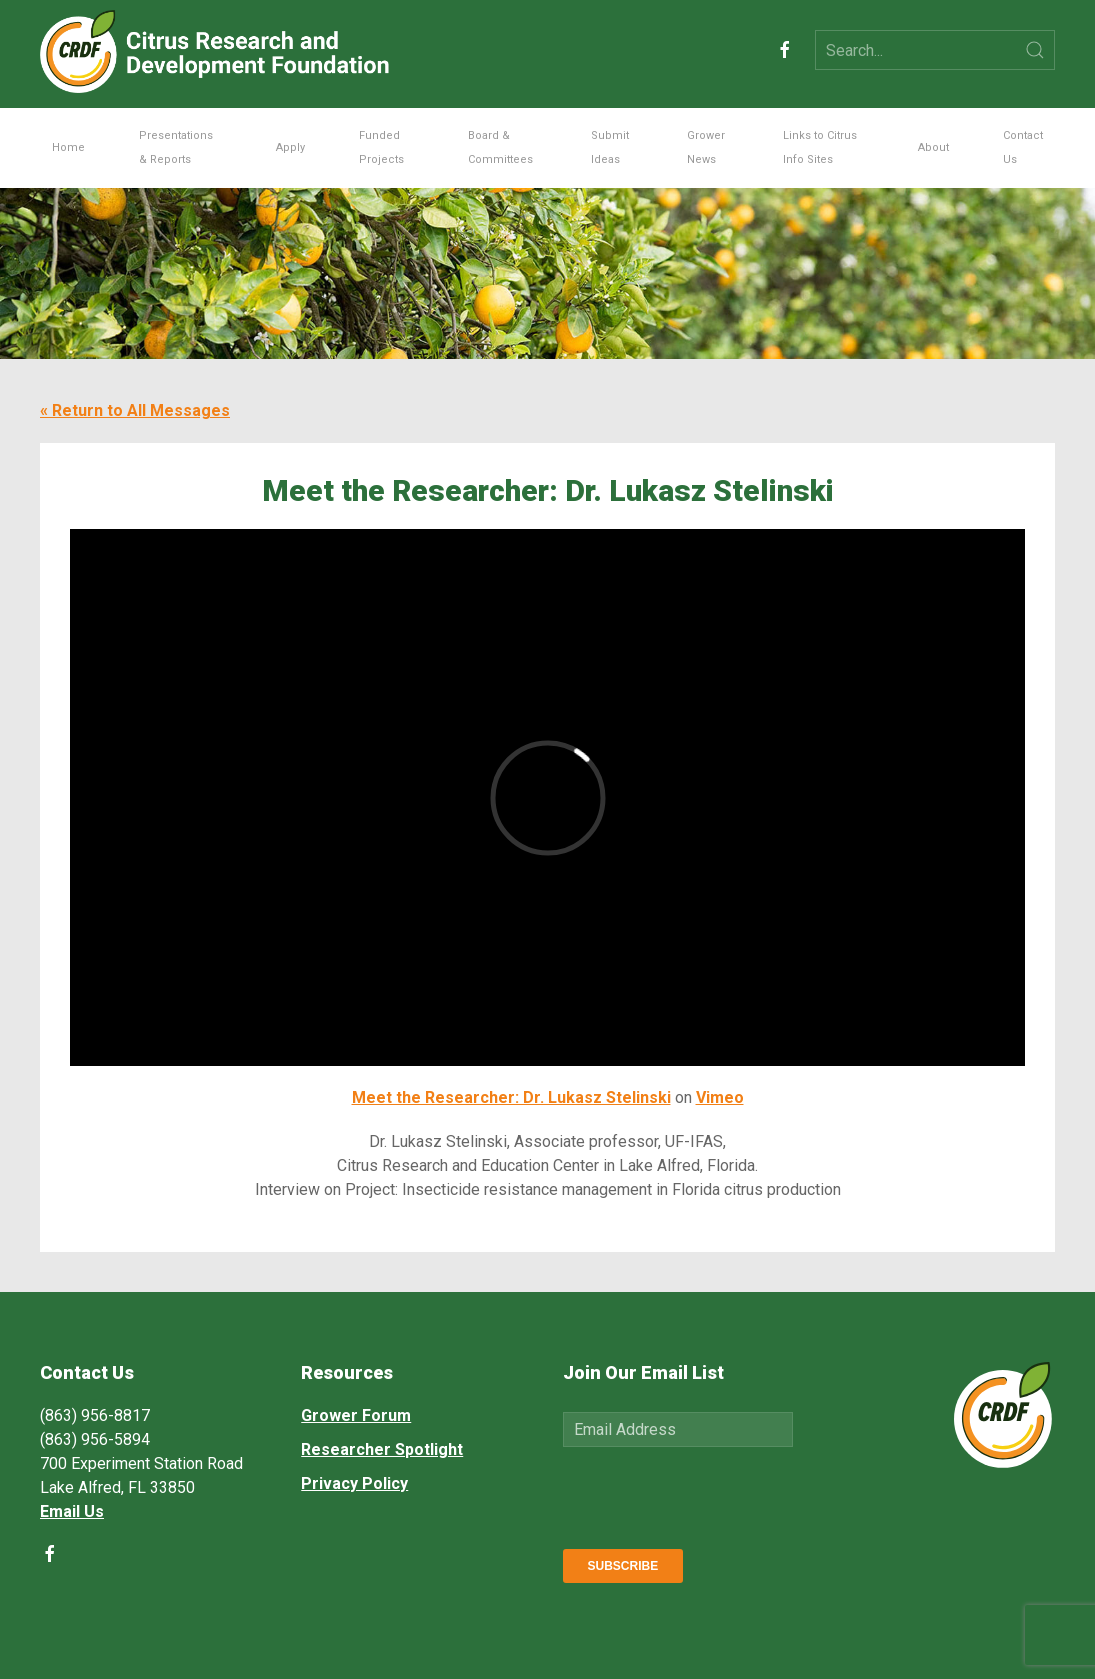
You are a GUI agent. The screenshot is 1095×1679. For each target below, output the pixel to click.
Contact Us (1023, 147)
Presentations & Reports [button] (176, 147)
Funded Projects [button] (381, 147)
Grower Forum (356, 1415)
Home (68, 147)
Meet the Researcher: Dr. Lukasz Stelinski (511, 1097)
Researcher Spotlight (382, 1449)
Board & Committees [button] (500, 147)
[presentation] (715, 1494)
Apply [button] (290, 147)
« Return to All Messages (135, 410)
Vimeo (720, 1097)
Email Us (72, 1511)
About (933, 147)
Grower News (706, 147)
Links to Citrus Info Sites (820, 147)
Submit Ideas (610, 147)
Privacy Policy (354, 1483)
